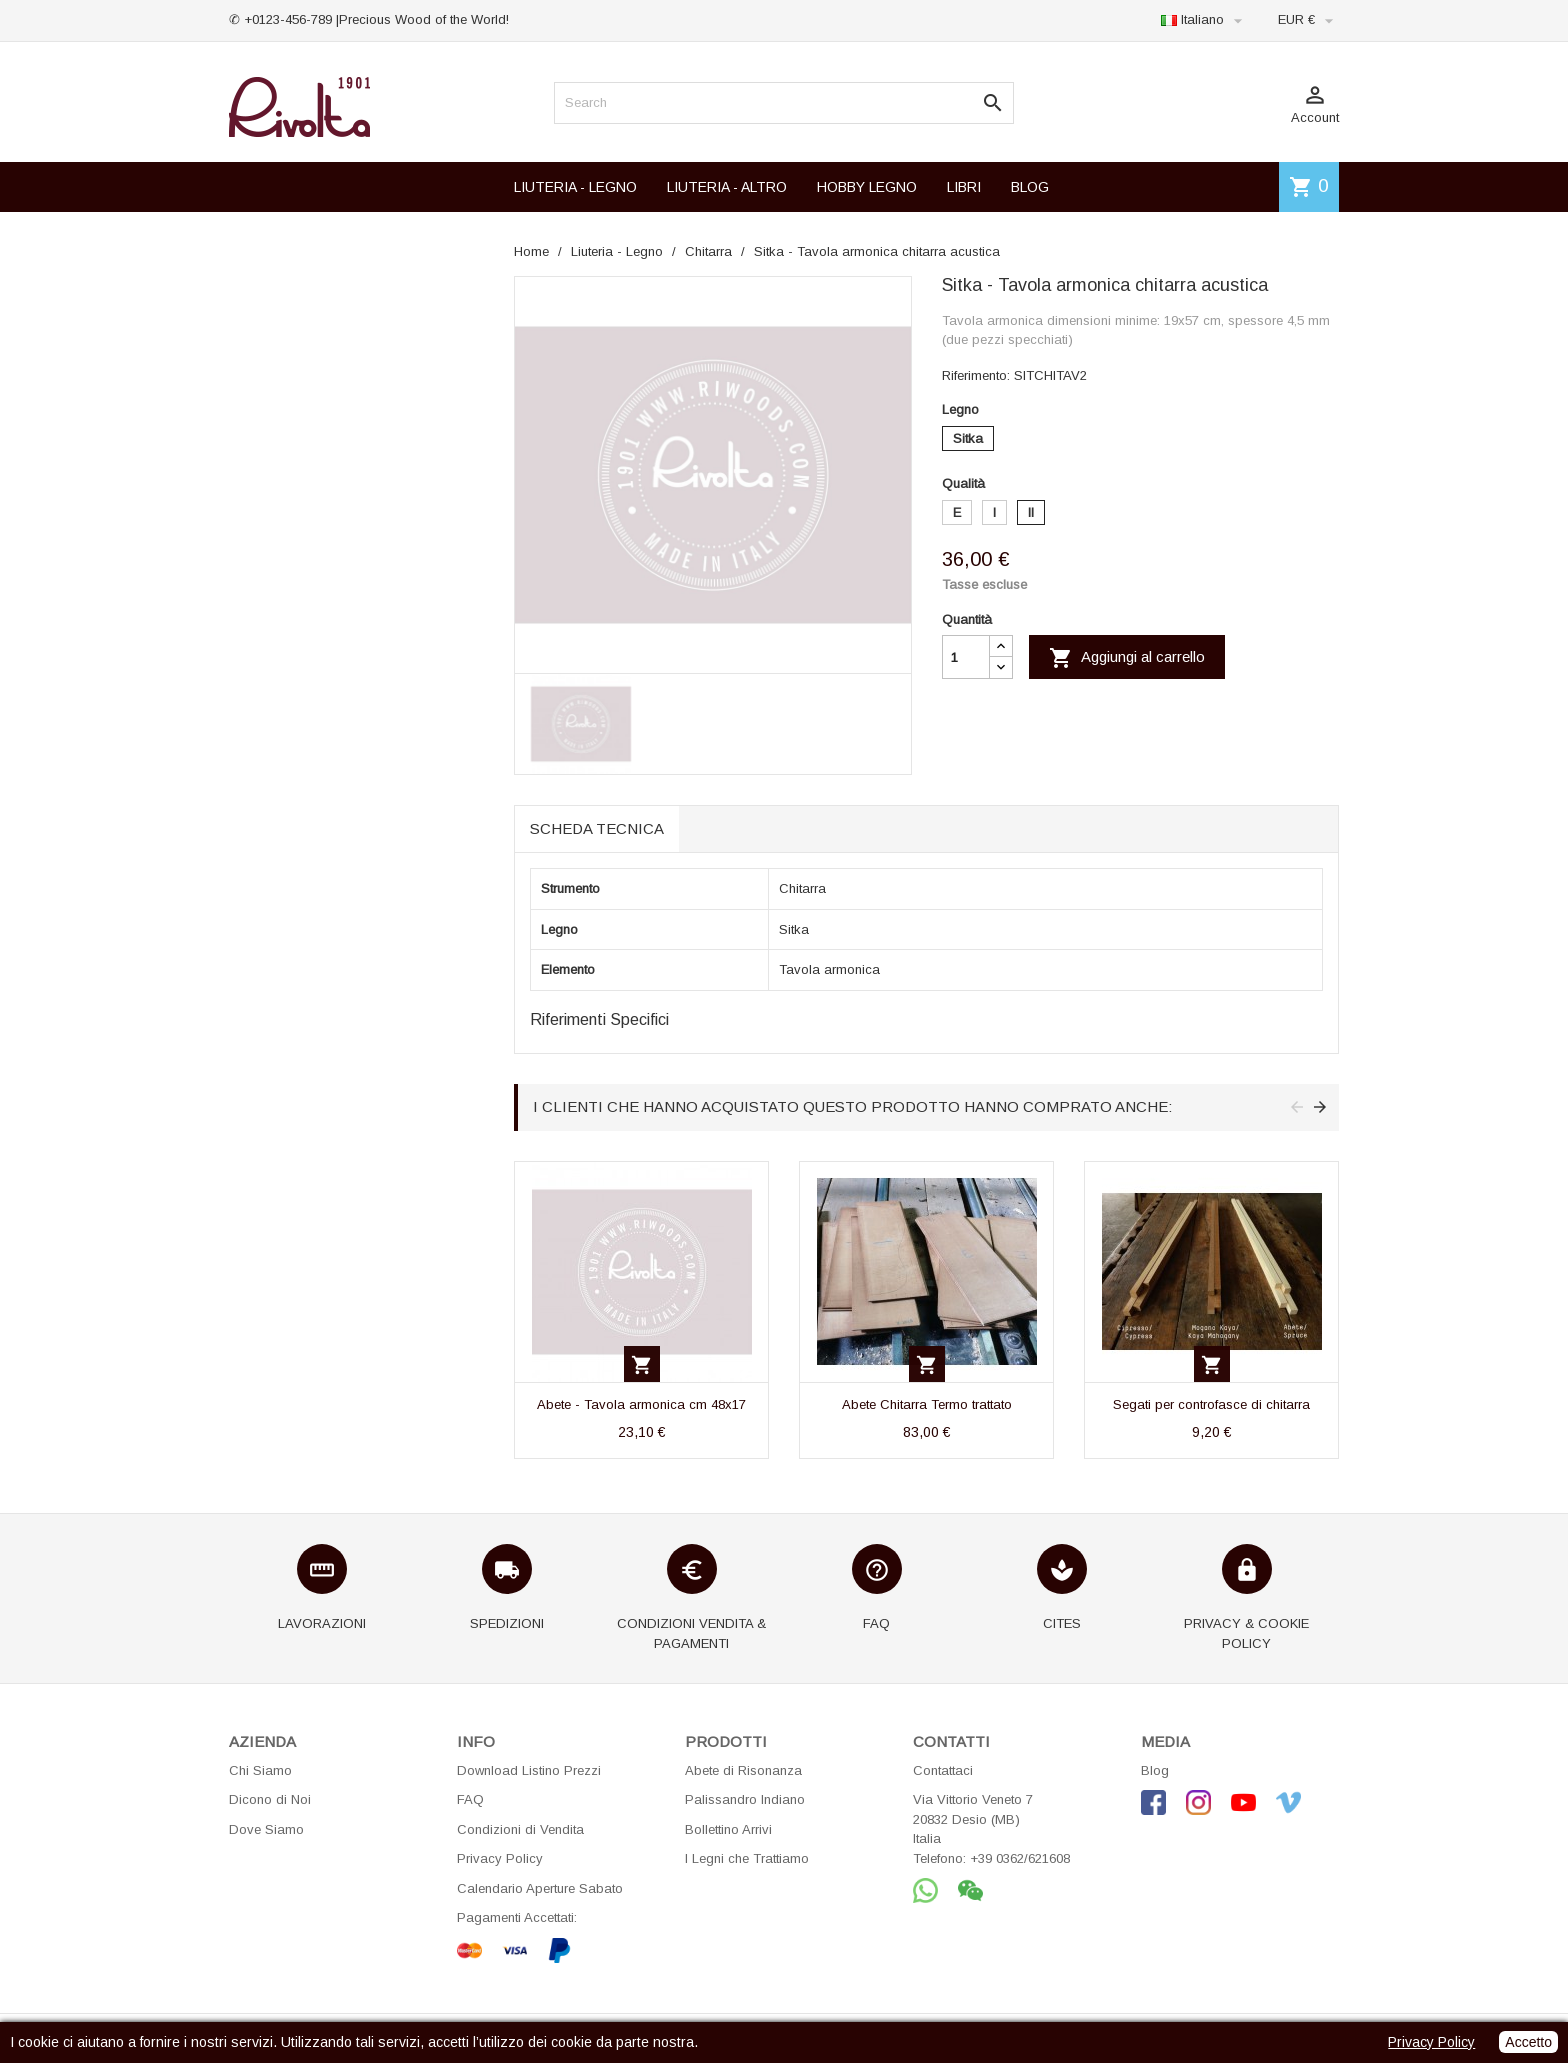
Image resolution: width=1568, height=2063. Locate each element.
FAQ (470, 1799)
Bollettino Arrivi (728, 1829)
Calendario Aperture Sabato (540, 1888)
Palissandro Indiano (745, 1799)
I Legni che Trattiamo (747, 1858)
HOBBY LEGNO (867, 187)
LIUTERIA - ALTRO (727, 187)
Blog (1155, 1770)
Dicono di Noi (270, 1799)
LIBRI (964, 187)
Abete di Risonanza (743, 1770)
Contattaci (943, 1770)
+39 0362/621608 (1020, 1858)
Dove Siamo (266, 1829)
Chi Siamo (260, 1770)
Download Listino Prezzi (529, 1770)
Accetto (1528, 2042)
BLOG (1030, 187)
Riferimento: (976, 375)
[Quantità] (966, 657)
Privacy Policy (500, 1858)
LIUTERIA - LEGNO (575, 187)
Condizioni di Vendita (520, 1829)
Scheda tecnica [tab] (597, 828)
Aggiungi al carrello (1127, 658)
